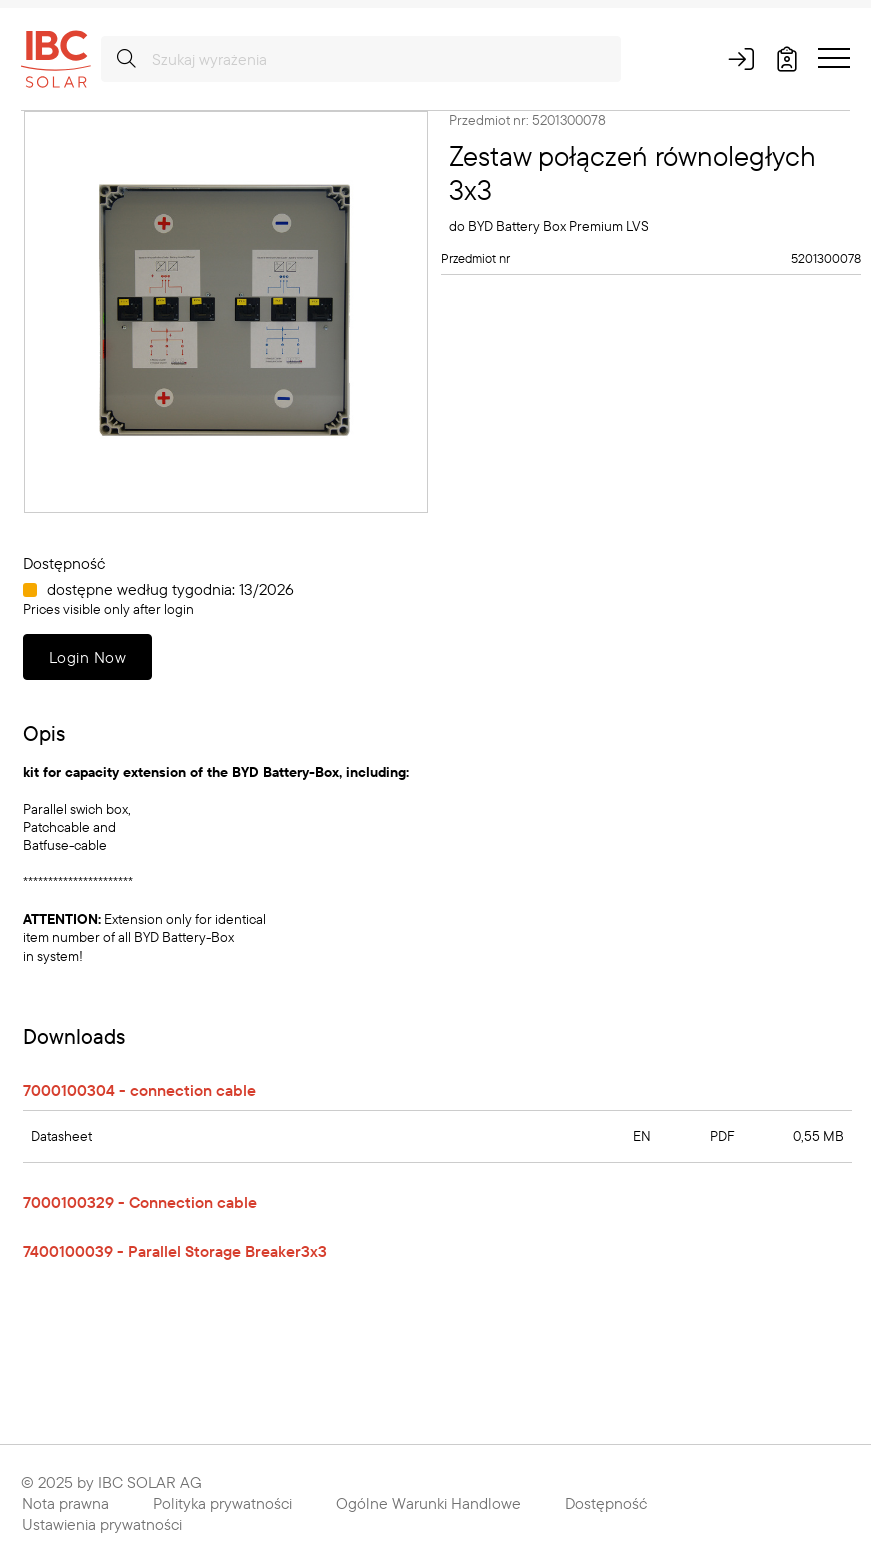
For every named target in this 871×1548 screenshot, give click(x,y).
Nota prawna (65, 1503)
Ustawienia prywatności (102, 1524)
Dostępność (606, 1503)
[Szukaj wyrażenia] (361, 59)
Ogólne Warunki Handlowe (428, 1503)
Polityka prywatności (222, 1503)
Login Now (87, 657)
